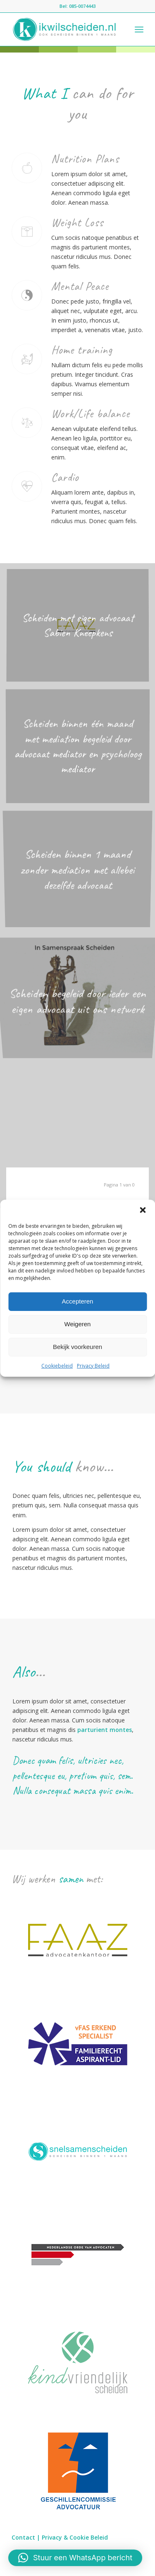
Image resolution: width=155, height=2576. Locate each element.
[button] (142, 1209)
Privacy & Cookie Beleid (75, 2537)
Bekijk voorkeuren (77, 1346)
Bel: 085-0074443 (77, 6)
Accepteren (77, 1301)
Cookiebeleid (57, 1365)
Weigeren (77, 1323)
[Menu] (139, 29)
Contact (23, 2537)
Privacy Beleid (93, 1365)
